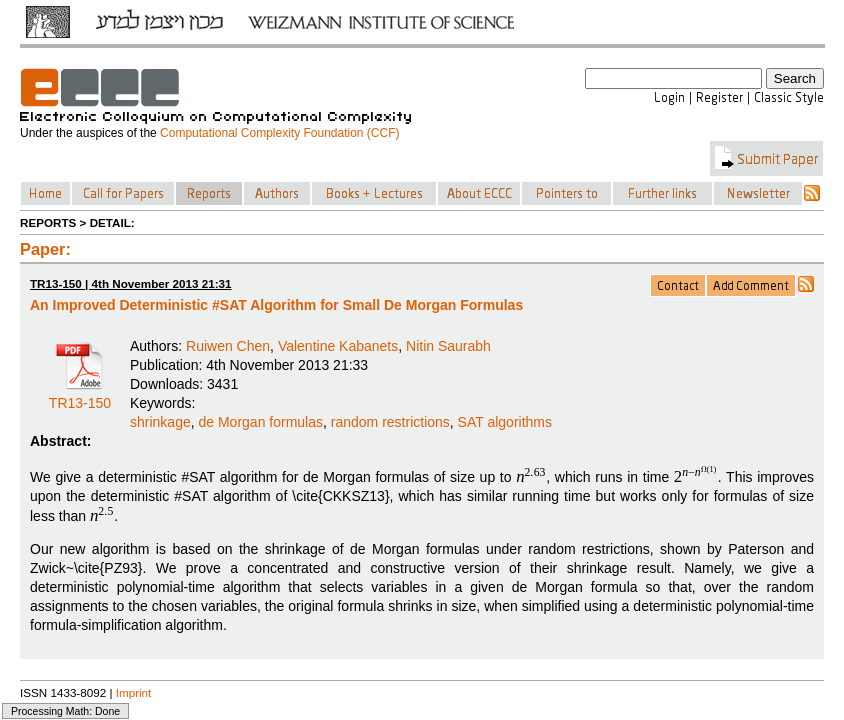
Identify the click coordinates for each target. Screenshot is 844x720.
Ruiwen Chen (228, 346)
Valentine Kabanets (338, 346)
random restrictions (390, 422)
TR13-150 (80, 396)
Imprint (134, 692)
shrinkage (160, 422)
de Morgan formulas (260, 422)
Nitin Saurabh (448, 346)
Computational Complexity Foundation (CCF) (279, 133)
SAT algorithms (505, 422)
